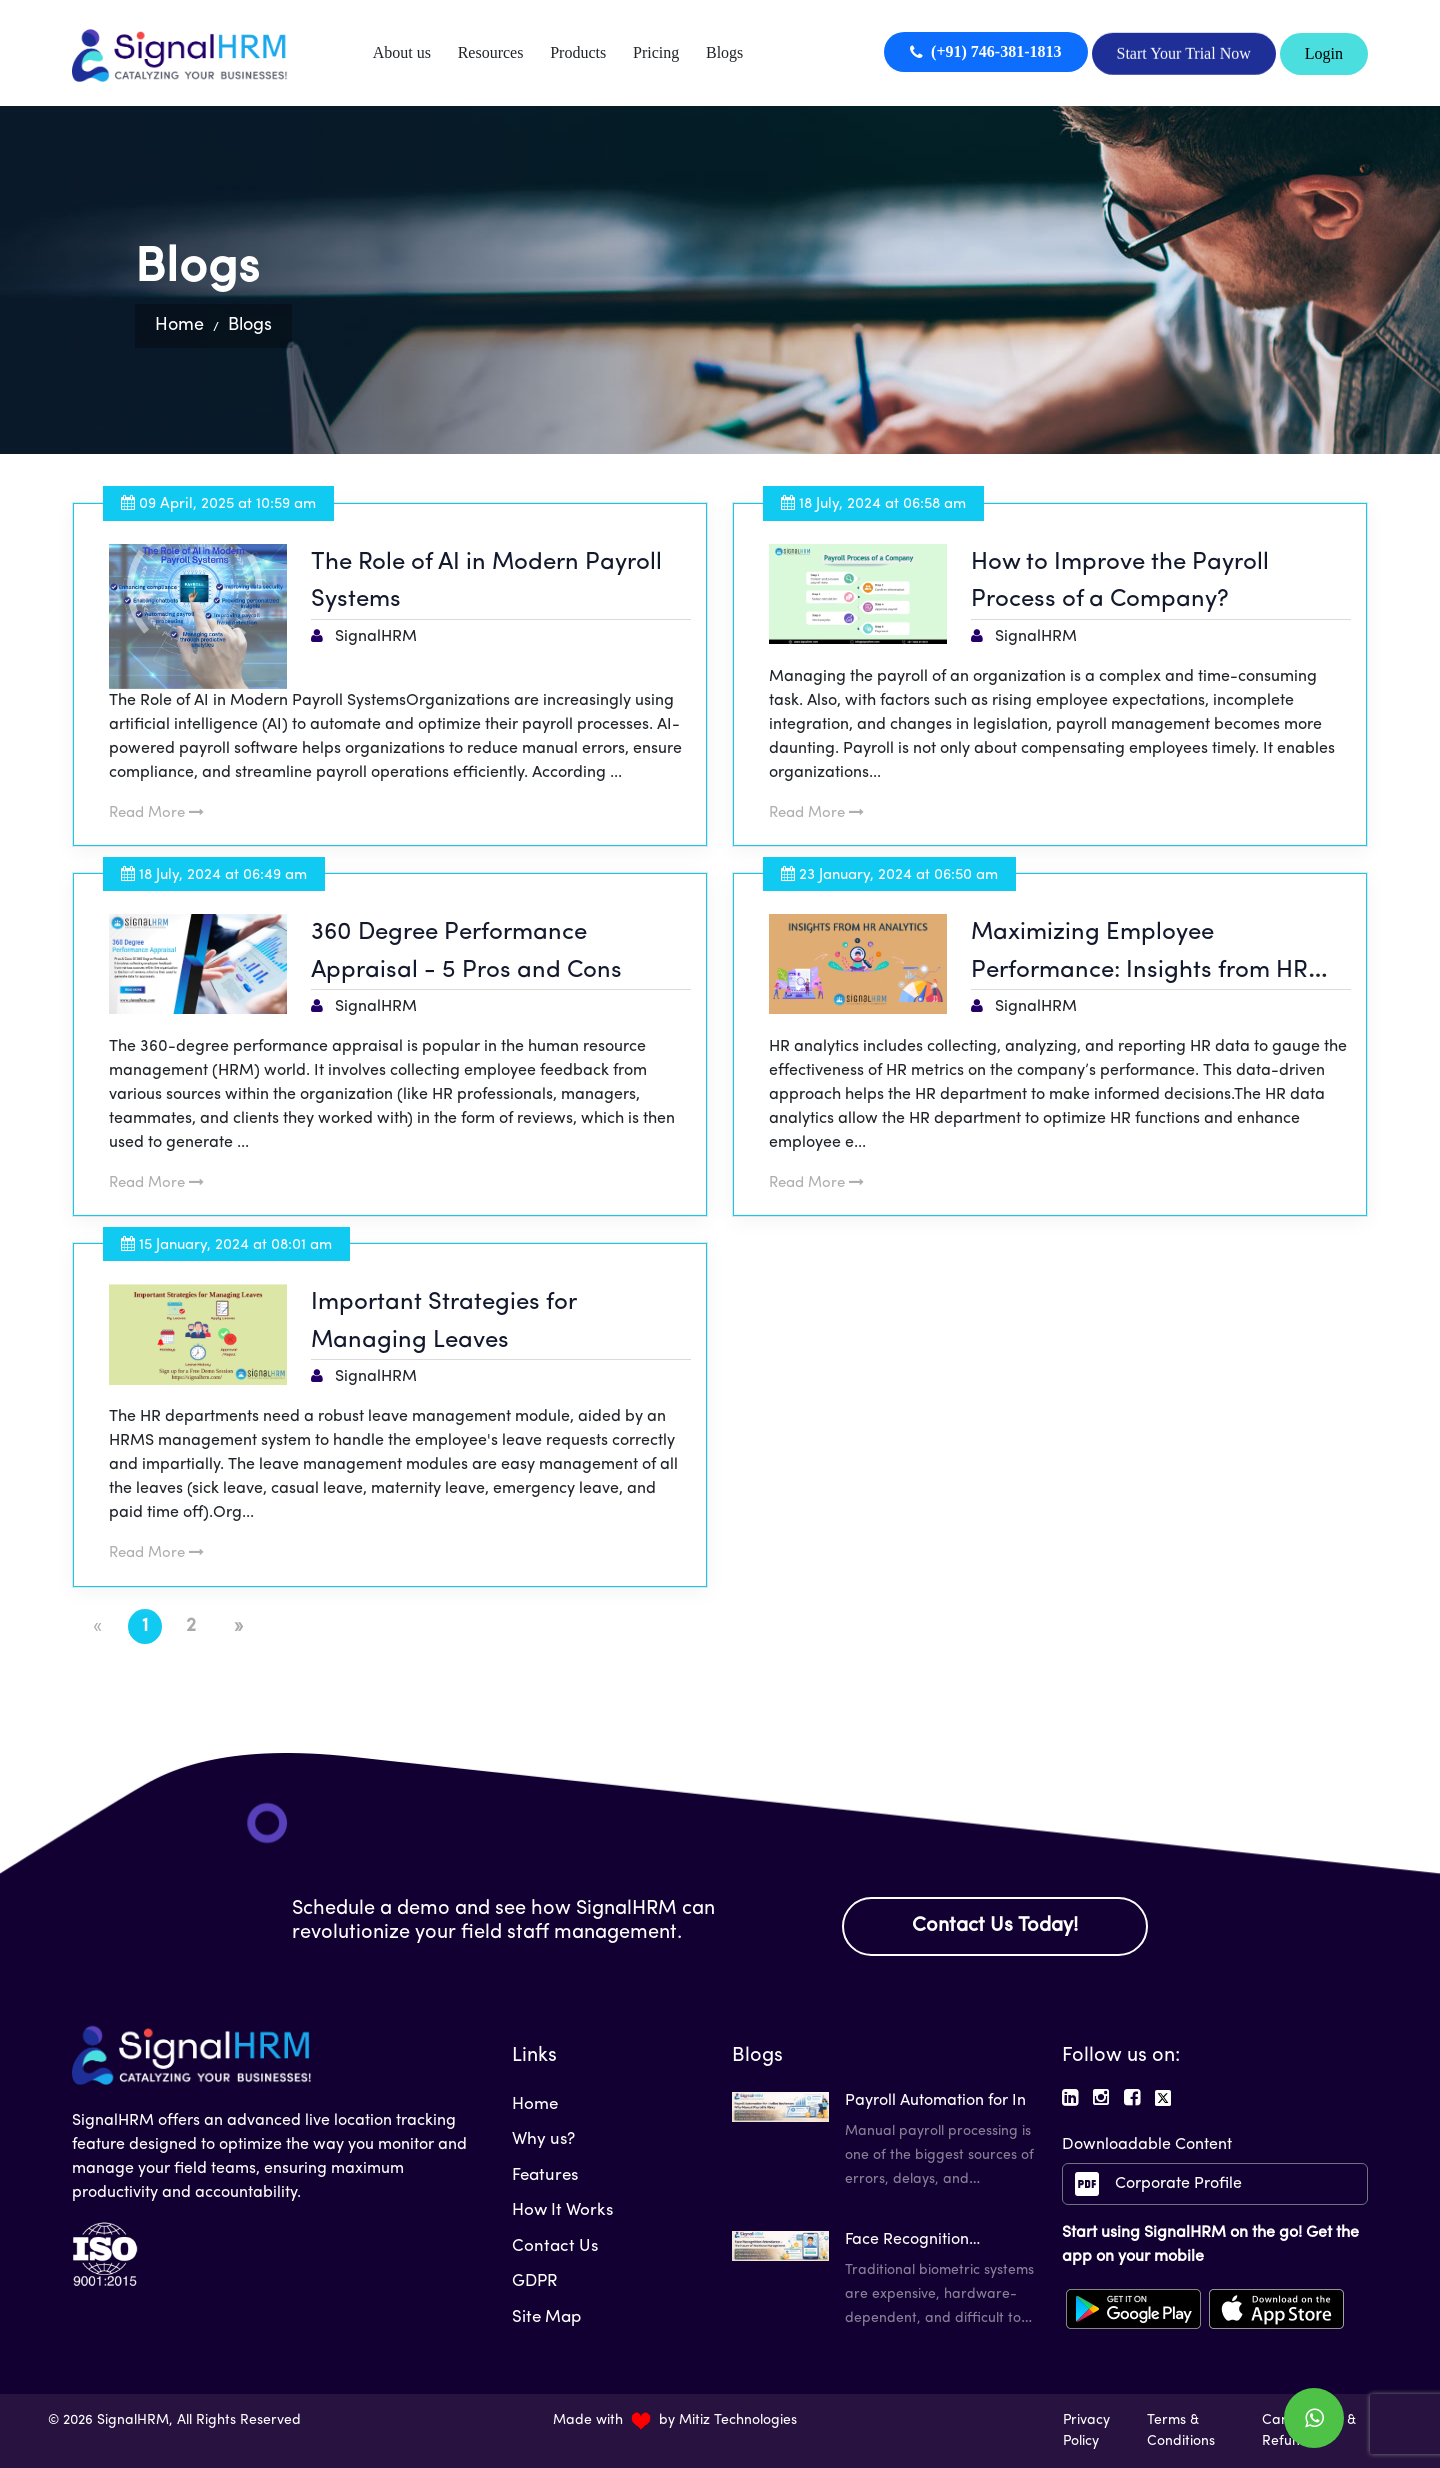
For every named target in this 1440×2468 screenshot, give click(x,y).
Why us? (543, 2139)
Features (545, 2175)
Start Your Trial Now (1184, 52)
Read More (156, 813)
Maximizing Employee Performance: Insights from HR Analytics (1139, 970)
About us (402, 52)
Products (578, 52)
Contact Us (555, 2246)
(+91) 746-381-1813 (985, 51)
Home (179, 325)
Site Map (546, 2317)
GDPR (535, 2281)
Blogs (724, 52)
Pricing (656, 52)
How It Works (562, 2210)
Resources (491, 52)
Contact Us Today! (995, 1926)
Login (1324, 53)
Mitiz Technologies (738, 2420)
